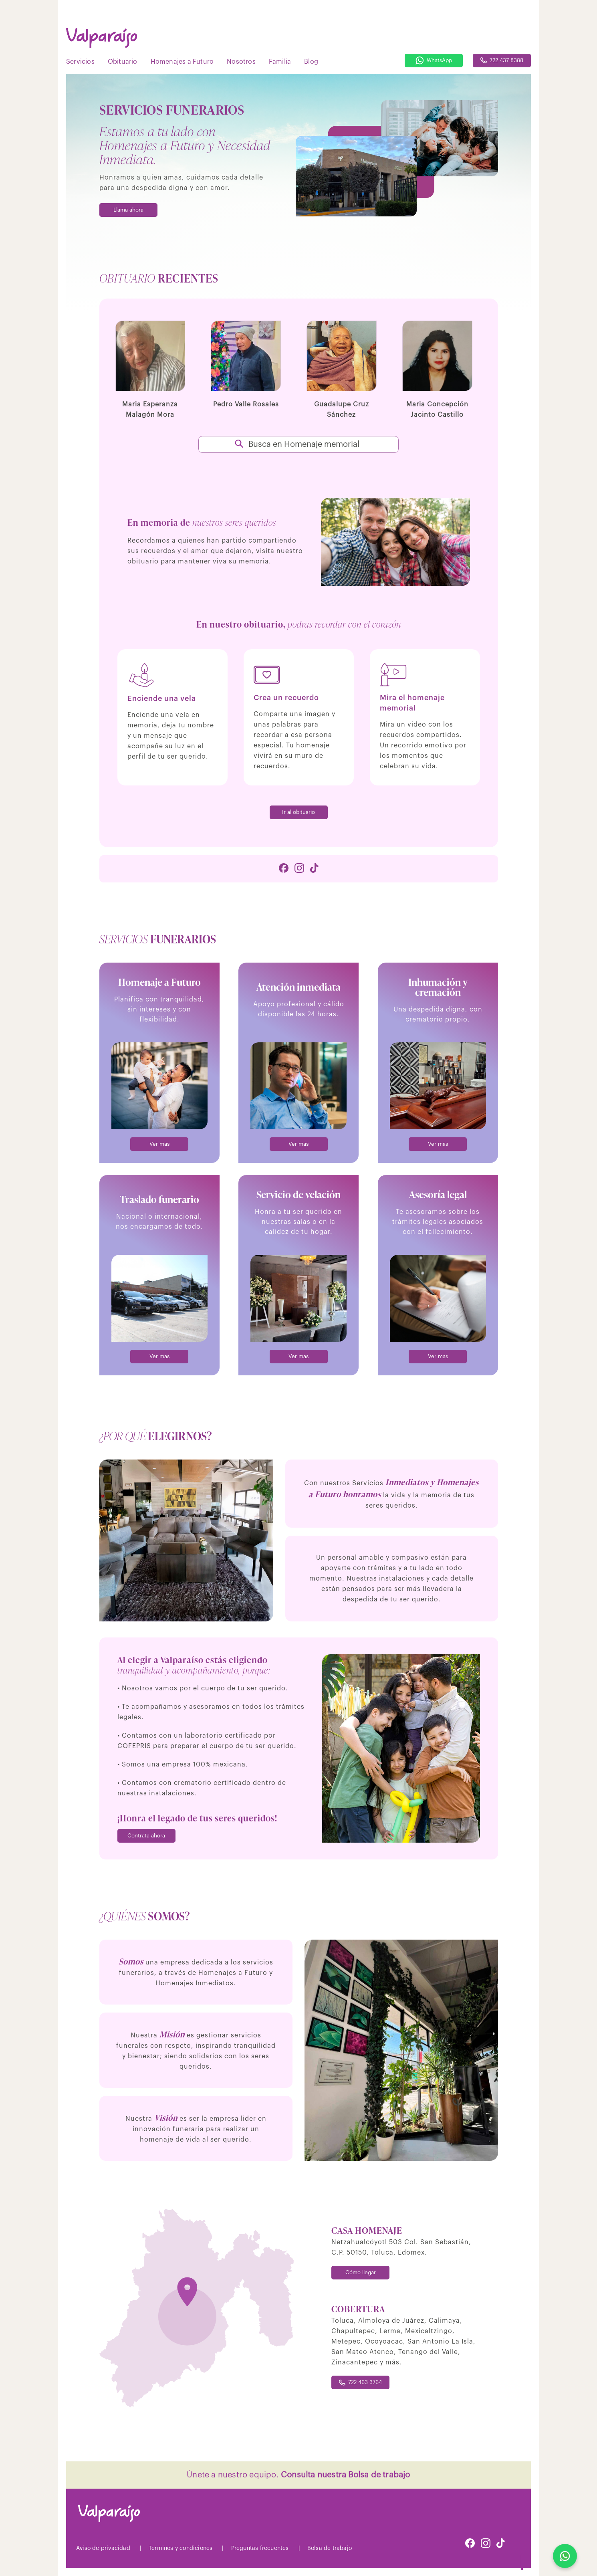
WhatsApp (433, 61)
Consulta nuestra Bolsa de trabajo (345, 2475)
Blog (311, 62)
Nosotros (241, 62)
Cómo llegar (360, 2272)
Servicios (80, 62)
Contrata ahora (146, 1835)
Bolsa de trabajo (329, 2548)
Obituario (122, 62)
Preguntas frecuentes (260, 2548)
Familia (280, 62)
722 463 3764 (360, 2383)
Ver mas (159, 1144)
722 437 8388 (501, 60)
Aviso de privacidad (103, 2548)
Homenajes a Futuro (182, 62)
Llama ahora (128, 209)
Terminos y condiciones (180, 2548)
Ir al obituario (298, 812)
